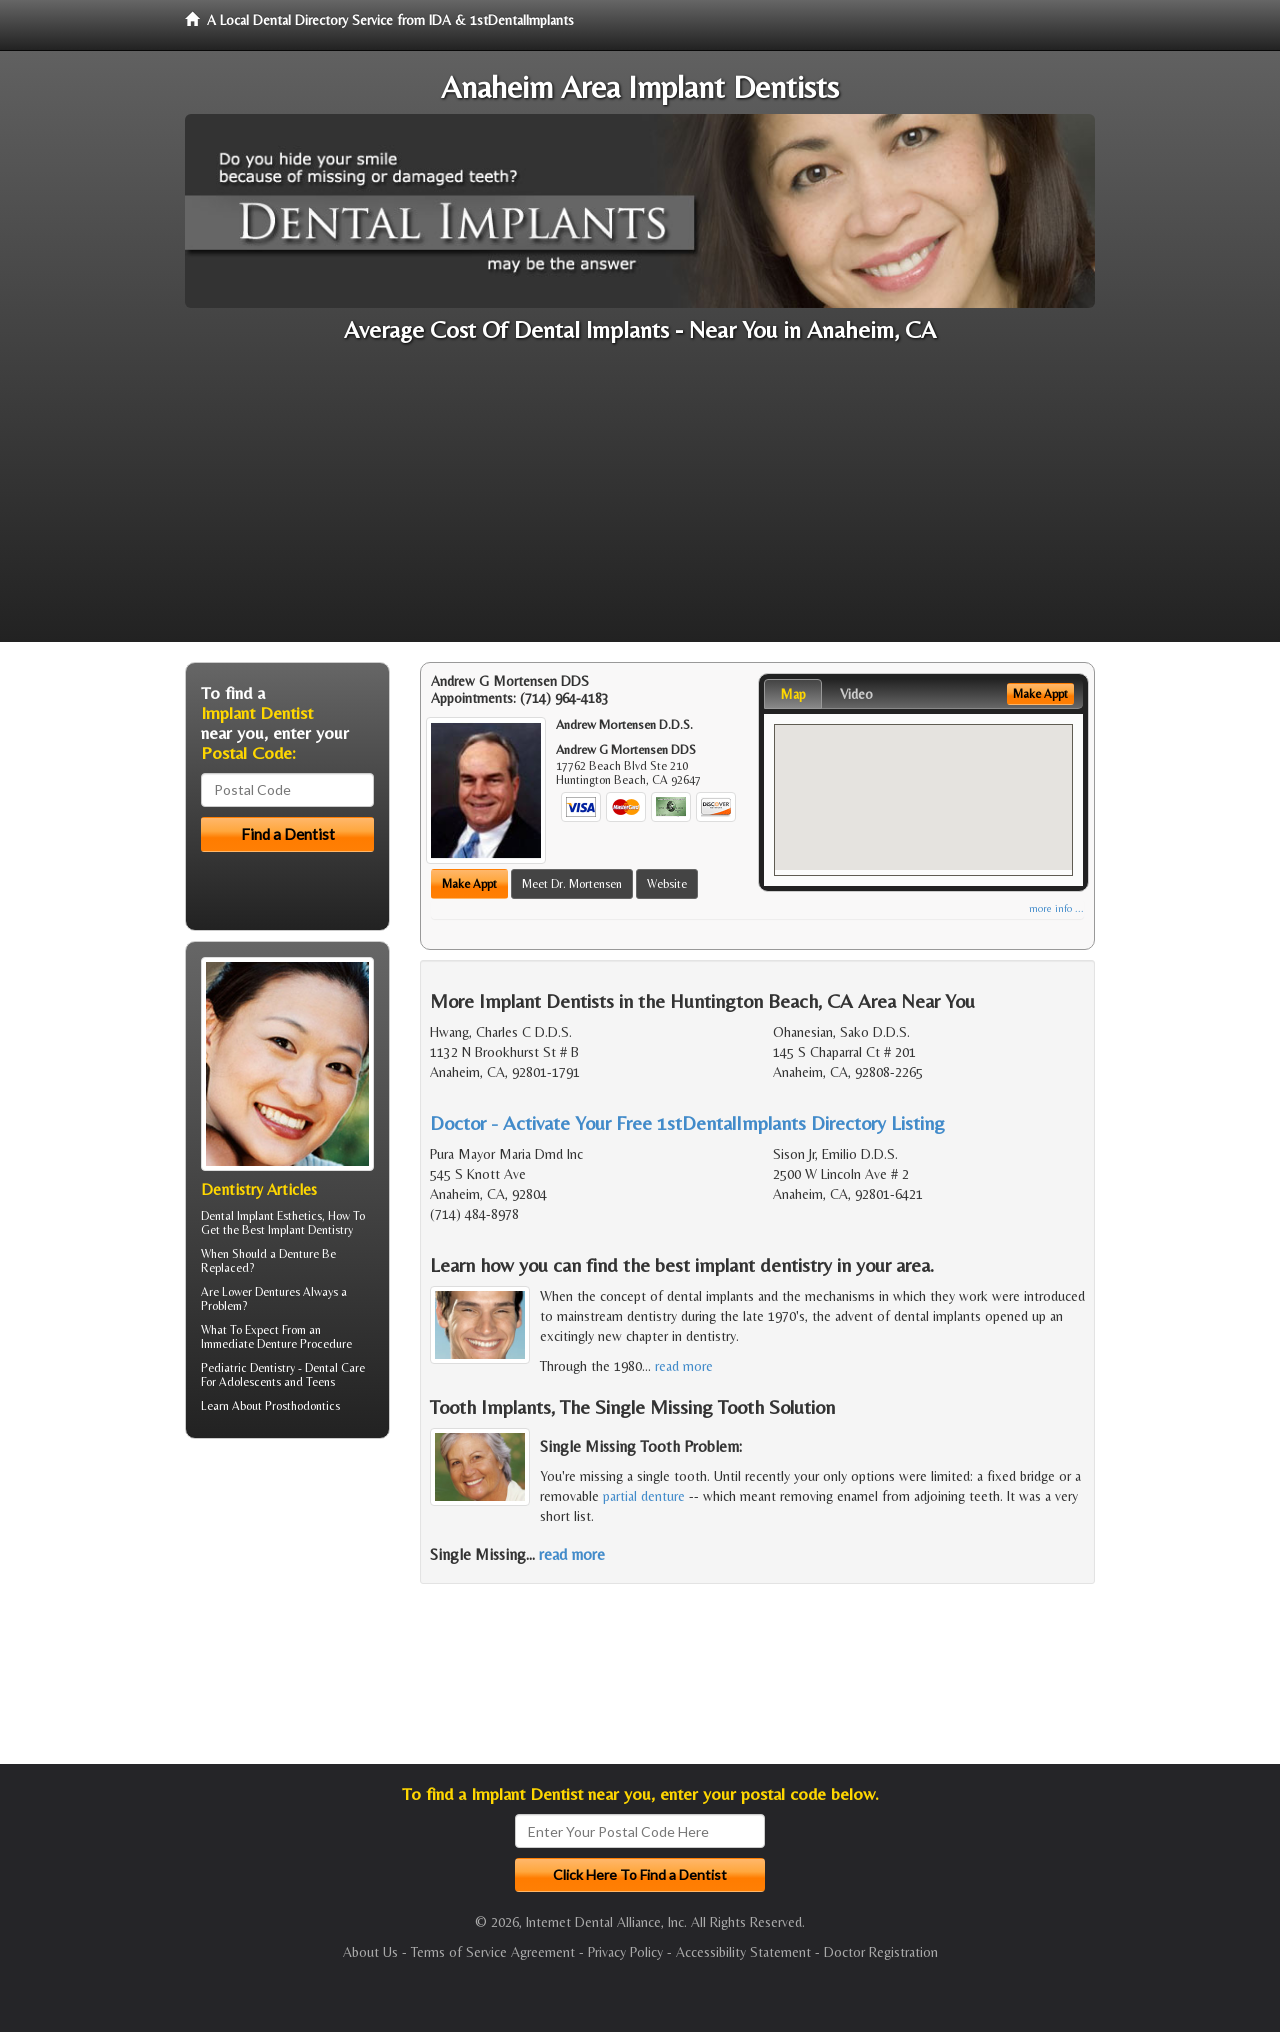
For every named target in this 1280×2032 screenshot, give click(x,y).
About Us (370, 1952)
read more (684, 1366)
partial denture (644, 1496)
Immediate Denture (249, 1344)
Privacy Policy (625, 1952)
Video (856, 694)
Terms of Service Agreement (493, 1952)
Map (793, 694)
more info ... (1056, 908)
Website (667, 884)
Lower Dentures (261, 1292)
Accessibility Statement (743, 1952)
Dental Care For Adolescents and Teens (283, 1375)
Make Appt (469, 884)
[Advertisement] (640, 502)
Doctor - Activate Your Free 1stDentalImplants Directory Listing (687, 1122)
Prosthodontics (302, 1406)
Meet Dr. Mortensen (572, 884)
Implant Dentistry (310, 1230)
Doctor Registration (881, 1952)
